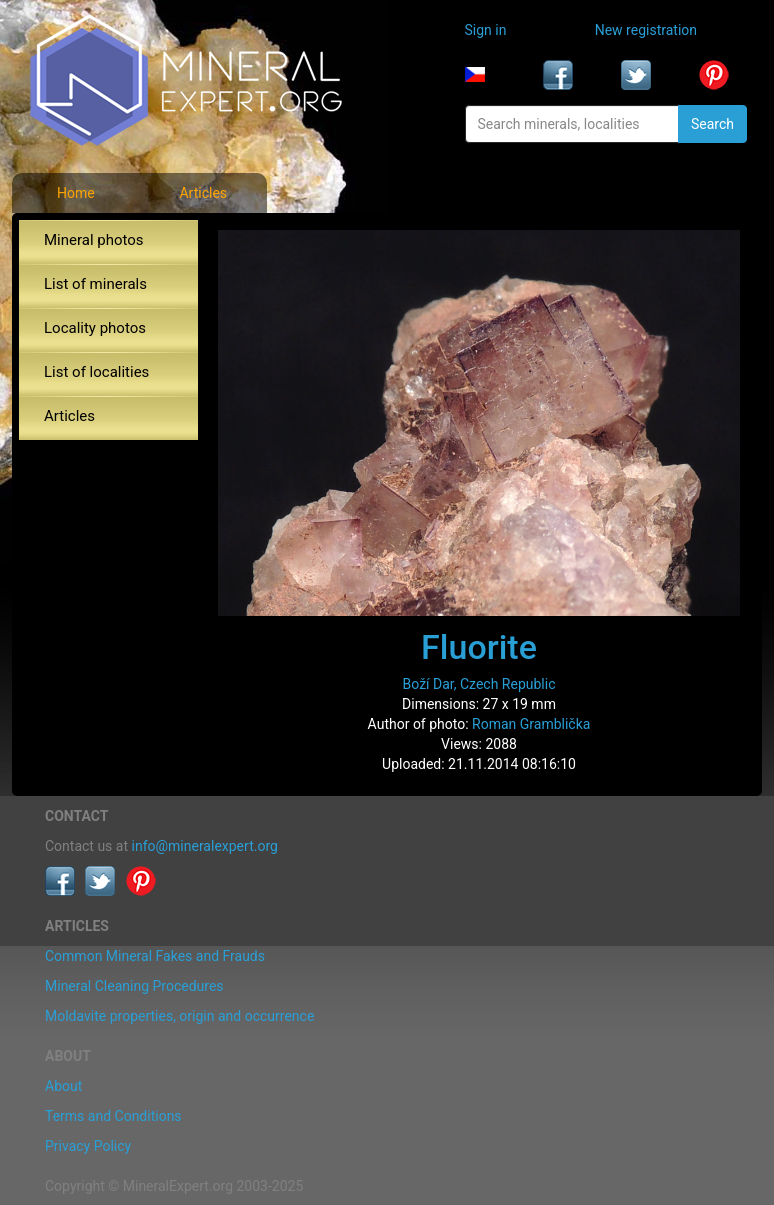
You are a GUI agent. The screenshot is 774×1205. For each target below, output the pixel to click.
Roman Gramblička (531, 724)
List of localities (96, 372)
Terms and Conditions (113, 1116)
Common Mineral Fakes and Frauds (155, 956)
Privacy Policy (88, 1146)
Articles (203, 193)
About (63, 1086)
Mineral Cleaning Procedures (134, 986)
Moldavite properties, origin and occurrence (179, 1016)
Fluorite (479, 647)
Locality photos (95, 328)
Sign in (486, 30)
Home (76, 193)
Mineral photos (94, 240)
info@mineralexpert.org (205, 846)
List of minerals (95, 284)
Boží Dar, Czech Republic (479, 684)
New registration (646, 30)
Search (712, 124)
